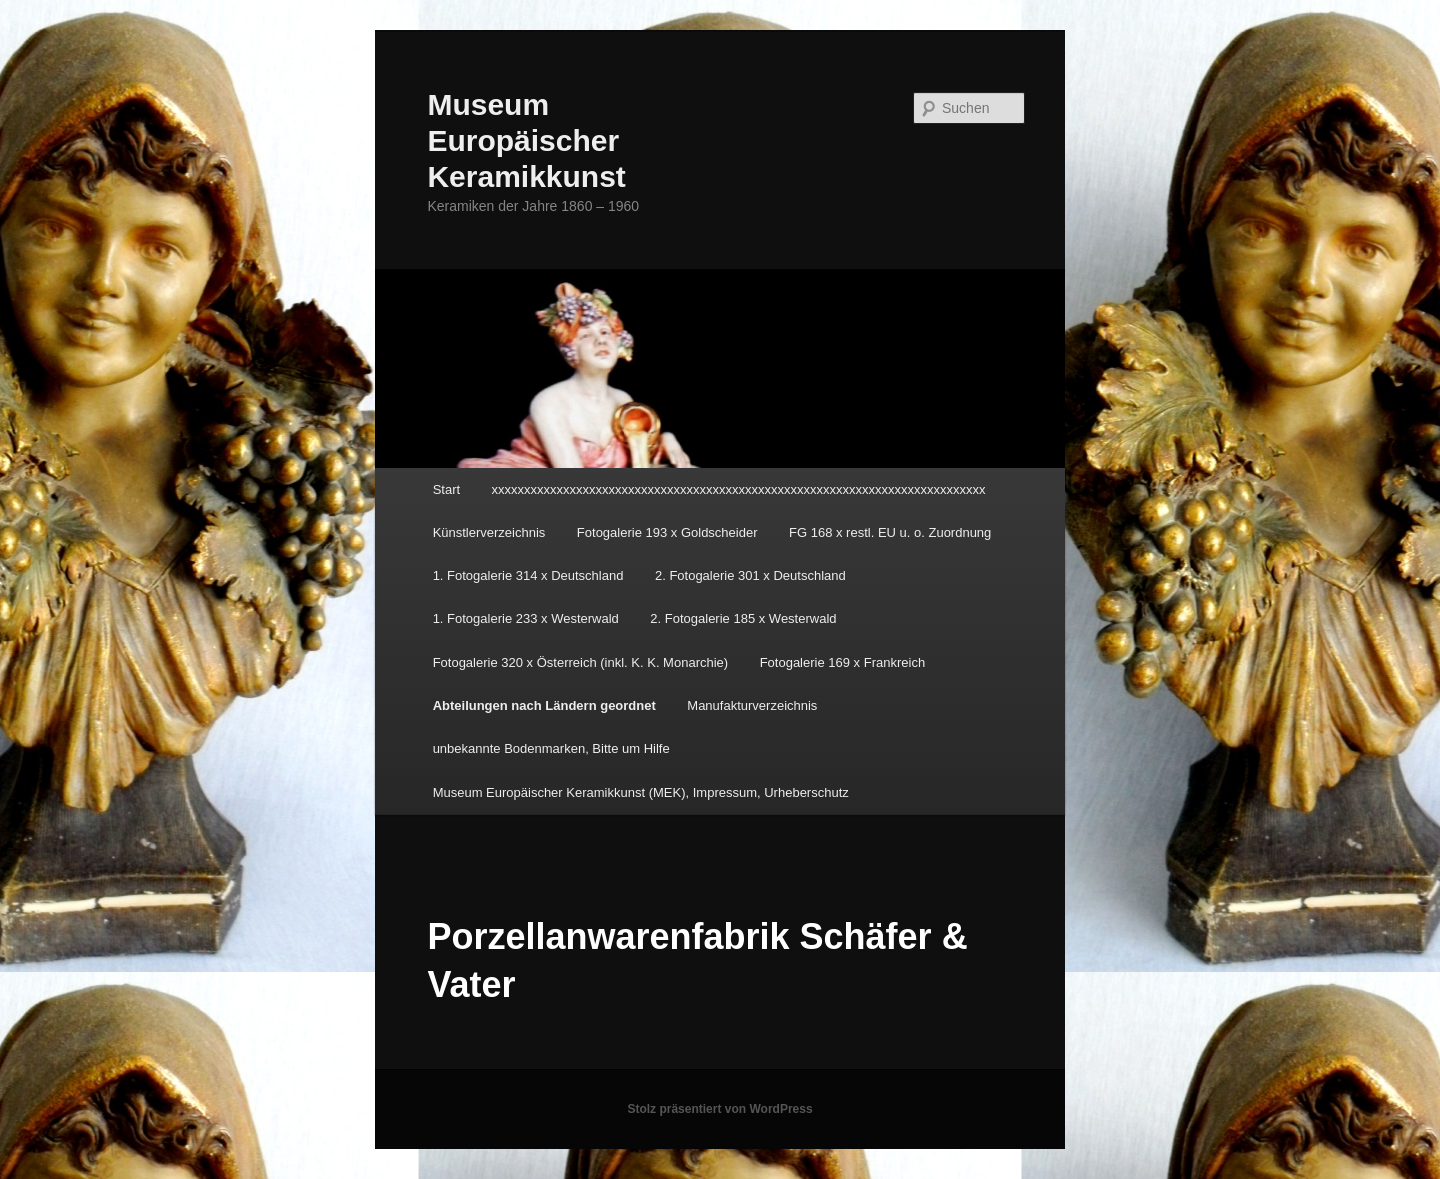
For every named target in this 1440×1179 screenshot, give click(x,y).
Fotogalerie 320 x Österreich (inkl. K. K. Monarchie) (581, 662)
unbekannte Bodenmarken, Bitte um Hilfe (551, 748)
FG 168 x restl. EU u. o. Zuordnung (890, 532)
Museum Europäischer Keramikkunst (526, 140)
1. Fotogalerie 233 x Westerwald (526, 618)
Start (446, 489)
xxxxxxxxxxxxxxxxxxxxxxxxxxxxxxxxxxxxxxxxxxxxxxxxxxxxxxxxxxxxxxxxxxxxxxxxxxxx (739, 489)
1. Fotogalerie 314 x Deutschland (528, 575)
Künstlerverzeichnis (489, 532)
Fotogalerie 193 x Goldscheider (667, 532)
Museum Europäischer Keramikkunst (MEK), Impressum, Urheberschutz (641, 792)
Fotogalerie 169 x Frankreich (842, 662)
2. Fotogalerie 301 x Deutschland (750, 575)
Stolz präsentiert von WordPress (719, 1109)
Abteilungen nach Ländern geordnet (544, 705)
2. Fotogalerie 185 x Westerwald (743, 618)
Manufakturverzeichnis (752, 705)
